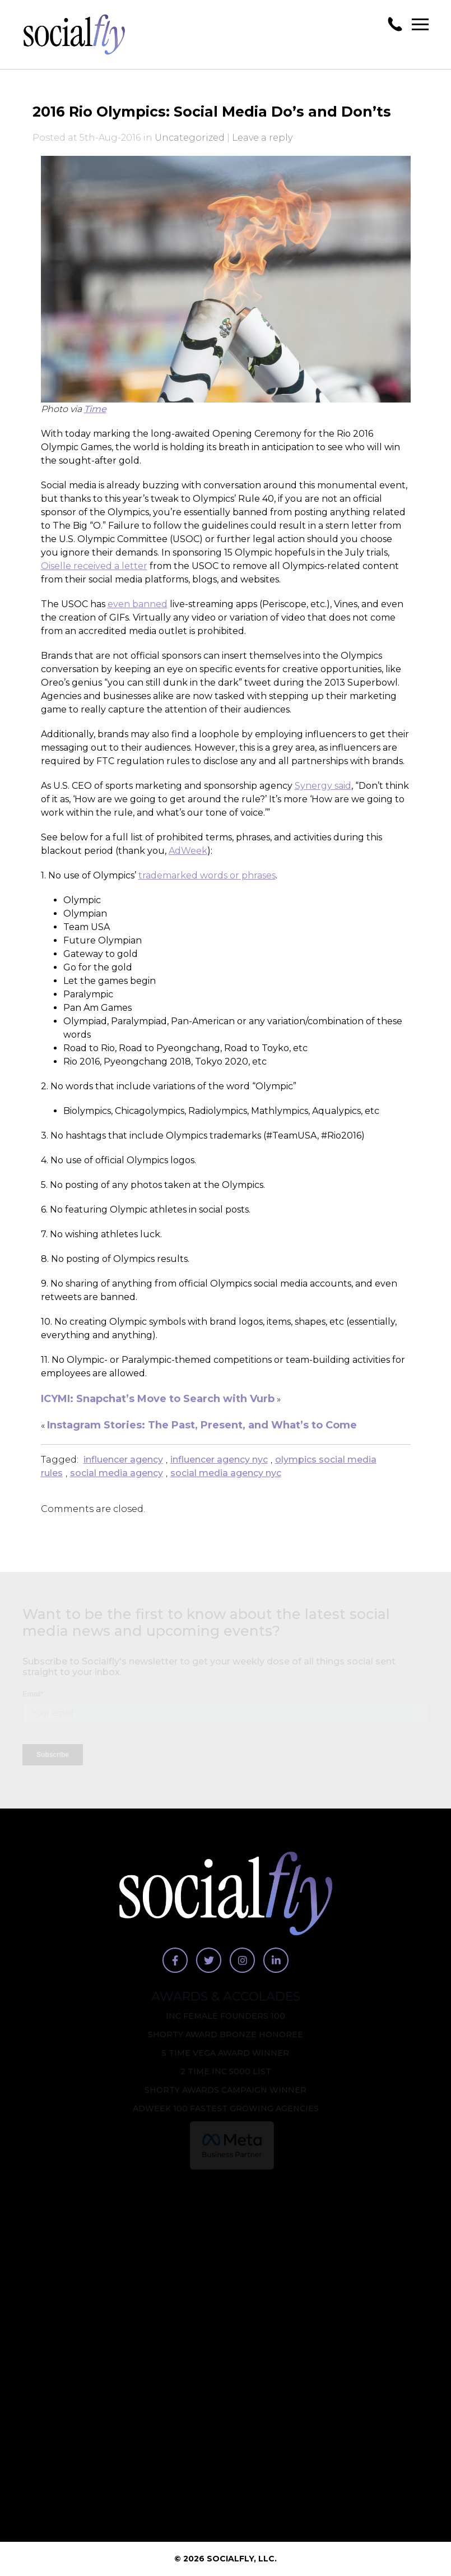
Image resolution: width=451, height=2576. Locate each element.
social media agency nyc (225, 1473)
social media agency (116, 1473)
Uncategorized (190, 137)
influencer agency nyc (219, 1459)
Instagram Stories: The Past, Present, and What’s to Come (202, 1425)
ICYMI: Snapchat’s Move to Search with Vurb (158, 1399)
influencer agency (123, 1459)
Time (95, 409)
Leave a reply (262, 137)
